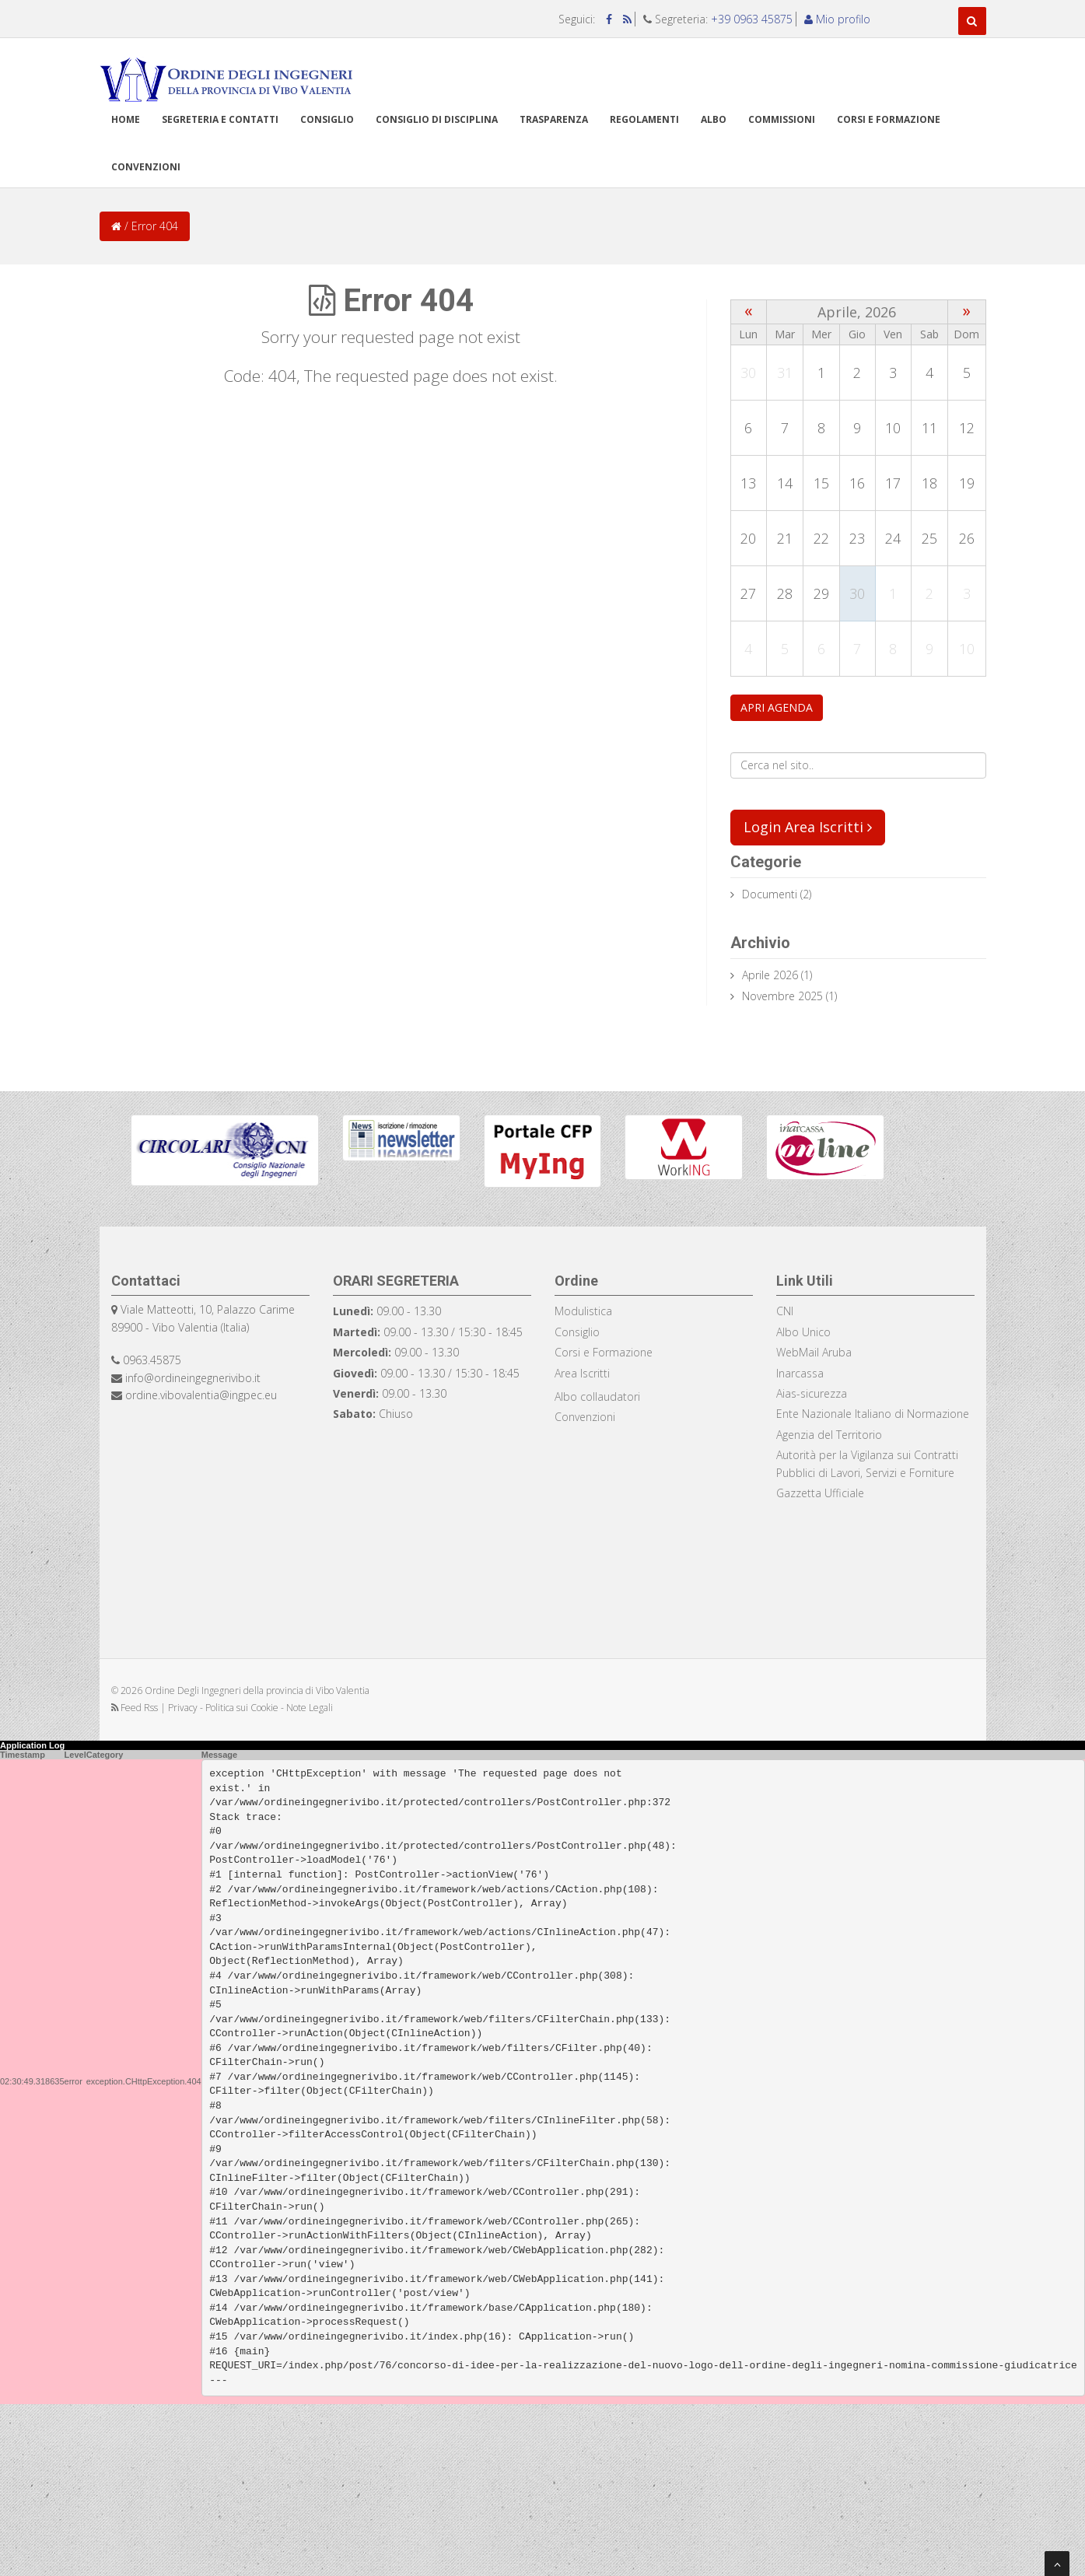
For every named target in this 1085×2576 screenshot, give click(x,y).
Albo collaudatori (597, 1396)
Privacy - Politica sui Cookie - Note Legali (250, 1707)
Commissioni (781, 119)
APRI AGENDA (776, 707)
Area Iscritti (582, 1373)
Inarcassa (800, 1373)
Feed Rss (135, 1707)
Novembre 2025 (782, 996)
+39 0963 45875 (752, 19)
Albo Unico (803, 1332)
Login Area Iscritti (808, 826)
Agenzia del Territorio (829, 1434)
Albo (713, 119)
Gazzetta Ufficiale (820, 1493)
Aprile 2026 (770, 975)
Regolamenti (644, 119)
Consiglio (327, 119)
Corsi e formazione (888, 119)
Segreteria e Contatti (220, 119)
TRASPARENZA (554, 119)
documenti (769, 894)
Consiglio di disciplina (437, 119)
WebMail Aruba (814, 1352)
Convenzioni (145, 166)
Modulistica (583, 1311)
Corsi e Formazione (604, 1352)
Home (125, 119)
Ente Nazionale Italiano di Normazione (872, 1413)
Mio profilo (837, 19)
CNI (784, 1311)
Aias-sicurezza (811, 1393)
